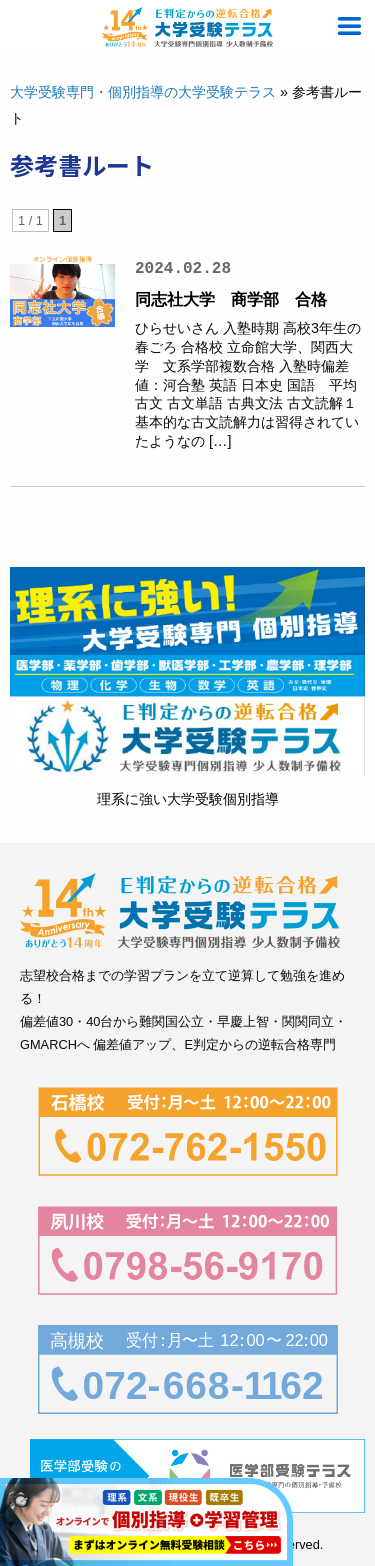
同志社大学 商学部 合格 (231, 299)
